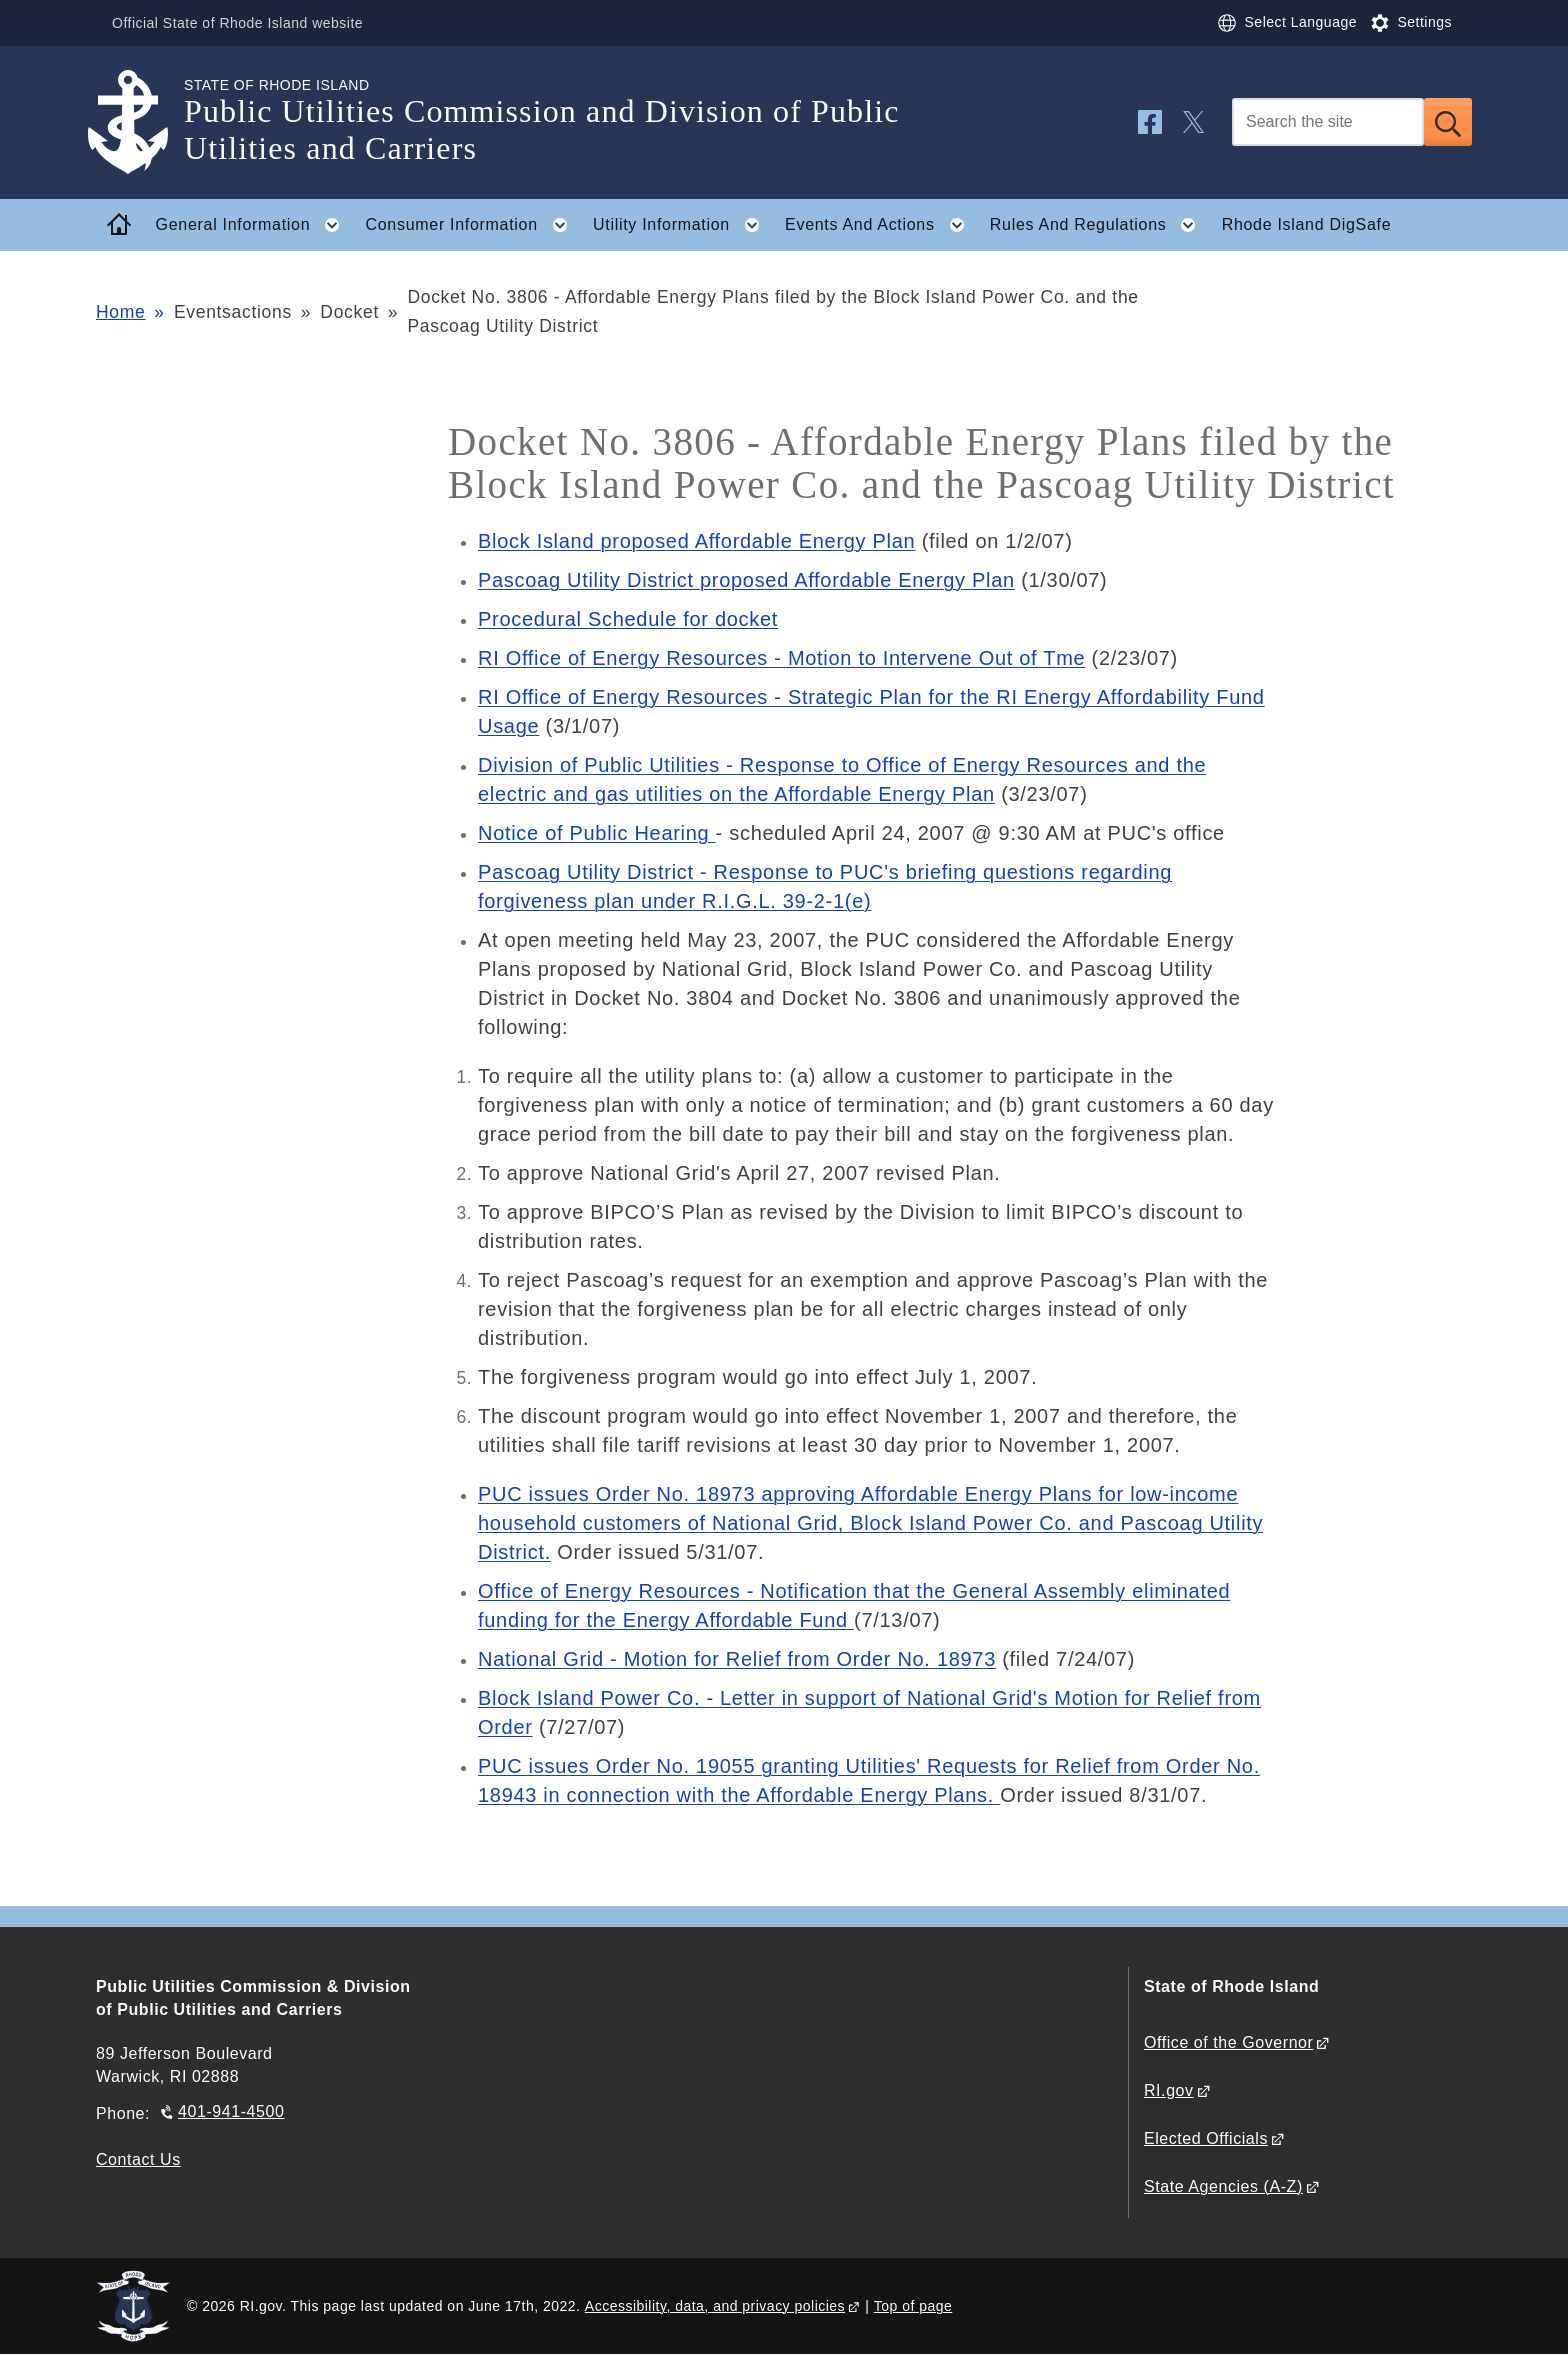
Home (120, 312)
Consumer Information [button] (473, 225)
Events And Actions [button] (880, 225)
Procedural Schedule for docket (628, 619)
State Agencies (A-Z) (1223, 2186)
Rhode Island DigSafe (1307, 224)
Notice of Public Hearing (597, 833)
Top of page (913, 2306)
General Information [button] (254, 225)
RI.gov (1169, 2090)
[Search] (1328, 122)
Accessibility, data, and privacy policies (715, 2306)
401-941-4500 (231, 2111)
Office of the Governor (1228, 2042)
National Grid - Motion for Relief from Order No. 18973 (737, 1659)
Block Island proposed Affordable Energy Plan (696, 541)
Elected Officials (1206, 2138)
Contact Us (138, 2159)
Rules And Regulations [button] (1099, 225)
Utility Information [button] (682, 225)
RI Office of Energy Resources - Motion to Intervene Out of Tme (781, 658)
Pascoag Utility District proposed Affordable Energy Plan (746, 580)
